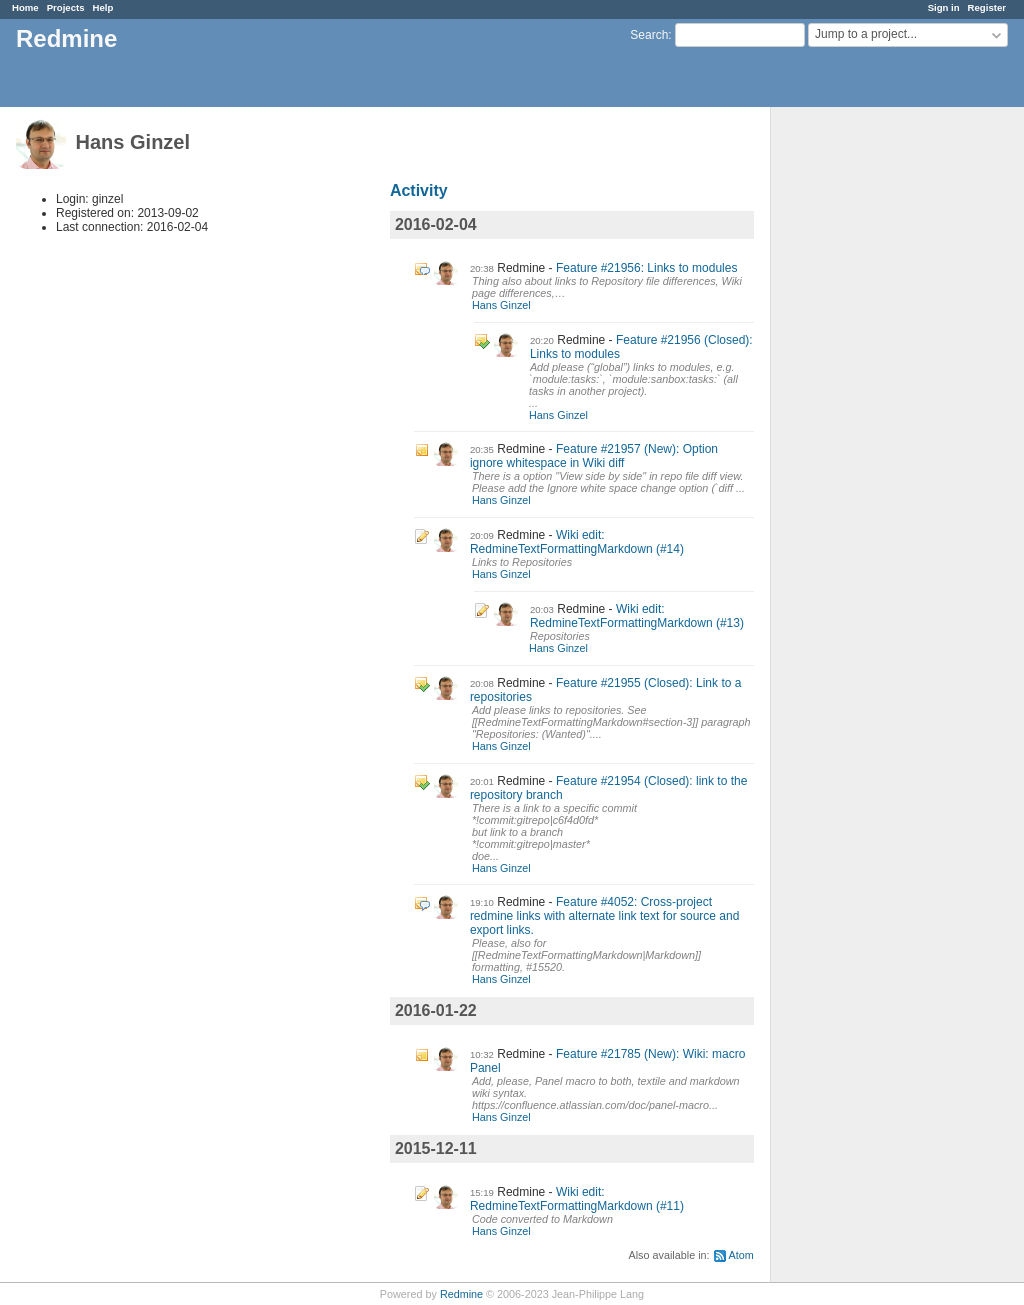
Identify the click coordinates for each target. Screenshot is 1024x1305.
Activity (419, 190)
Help (103, 7)
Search (649, 35)
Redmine (461, 1294)
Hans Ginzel (501, 305)
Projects (66, 7)
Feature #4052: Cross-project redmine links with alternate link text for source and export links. (604, 916)
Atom (741, 1255)
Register (987, 7)
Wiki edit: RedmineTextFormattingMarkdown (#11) (577, 1199)
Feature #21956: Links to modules (646, 268)
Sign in (944, 7)
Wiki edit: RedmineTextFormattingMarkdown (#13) (637, 616)
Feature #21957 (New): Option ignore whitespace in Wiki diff (594, 456)
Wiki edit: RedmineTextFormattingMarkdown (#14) (577, 542)
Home (25, 7)
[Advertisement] (871, 421)
